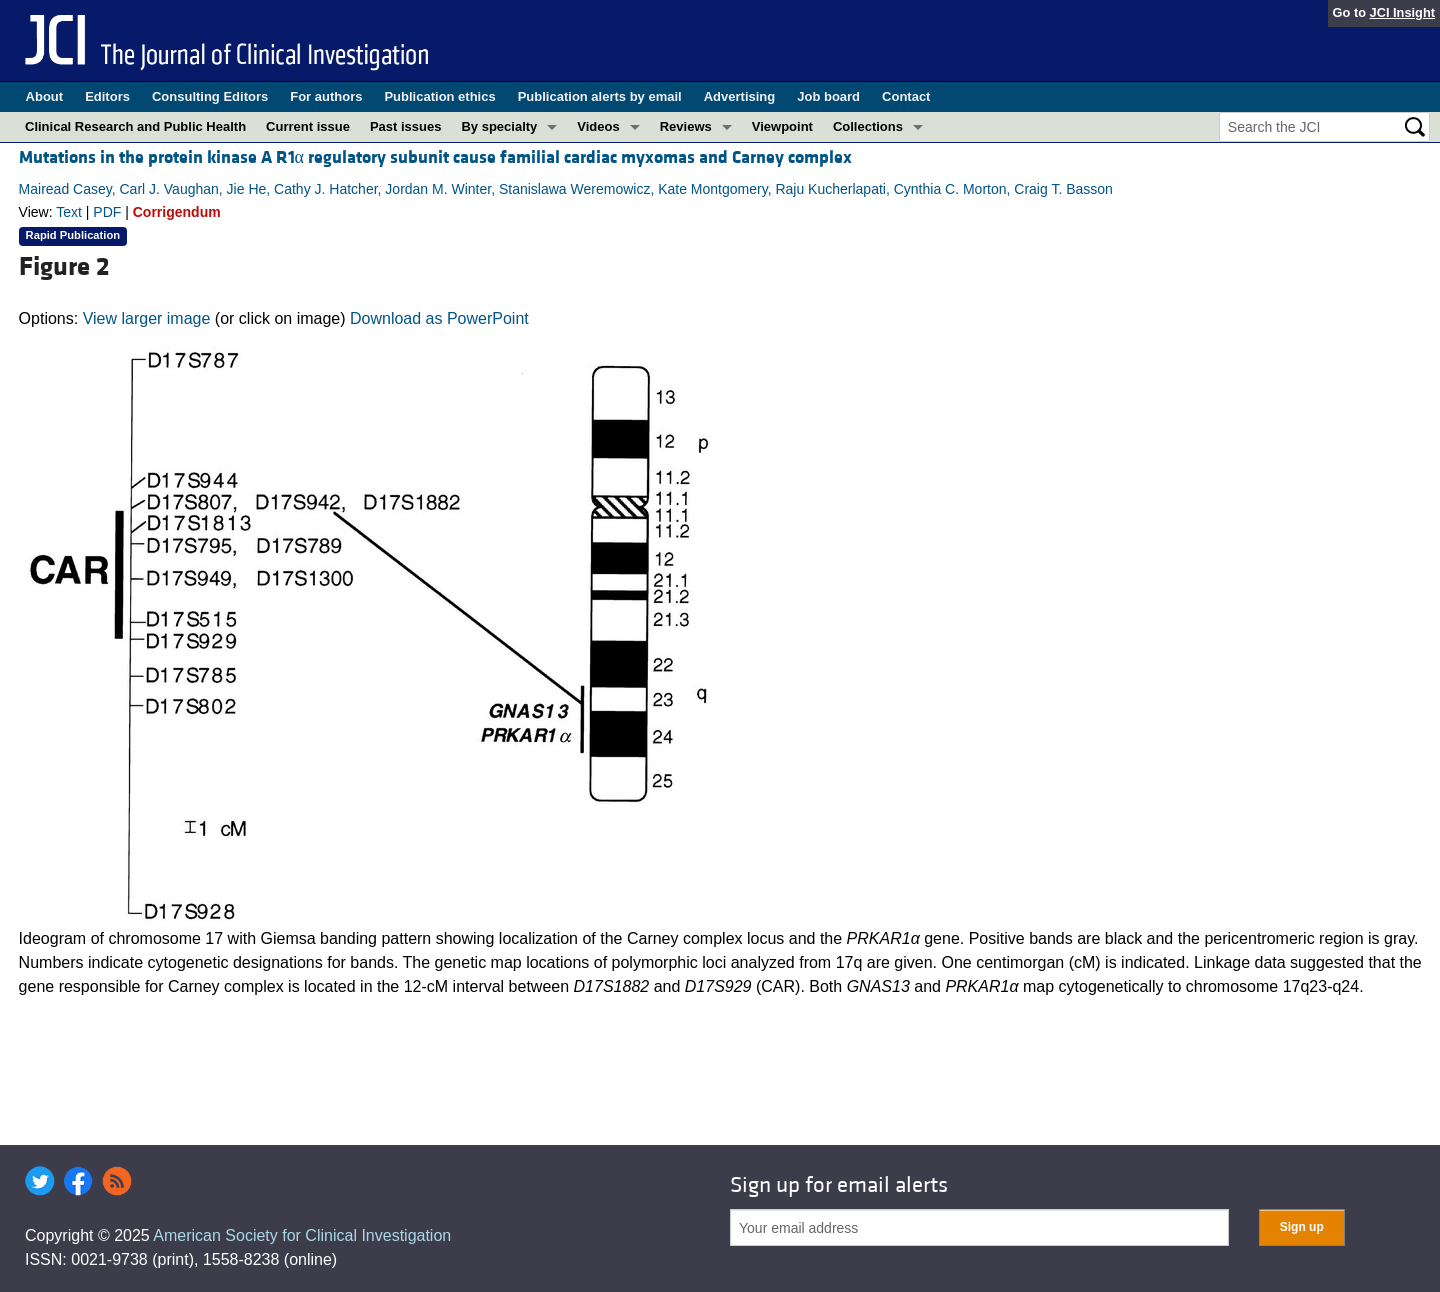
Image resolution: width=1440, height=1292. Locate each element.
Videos (598, 126)
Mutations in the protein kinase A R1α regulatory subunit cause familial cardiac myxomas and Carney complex (435, 157)
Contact (906, 96)
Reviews (686, 126)
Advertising (740, 96)
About (45, 96)
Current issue (308, 126)
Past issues (406, 126)
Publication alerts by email (600, 96)
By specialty (499, 126)
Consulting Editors (210, 96)
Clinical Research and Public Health (135, 126)
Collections (868, 126)
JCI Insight (1402, 12)
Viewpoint (782, 126)
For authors (326, 96)
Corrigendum (177, 212)
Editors (107, 96)
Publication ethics (439, 96)
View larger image (147, 318)
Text (69, 212)
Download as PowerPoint (439, 318)
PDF (107, 212)
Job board (828, 96)
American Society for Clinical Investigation (302, 1235)
